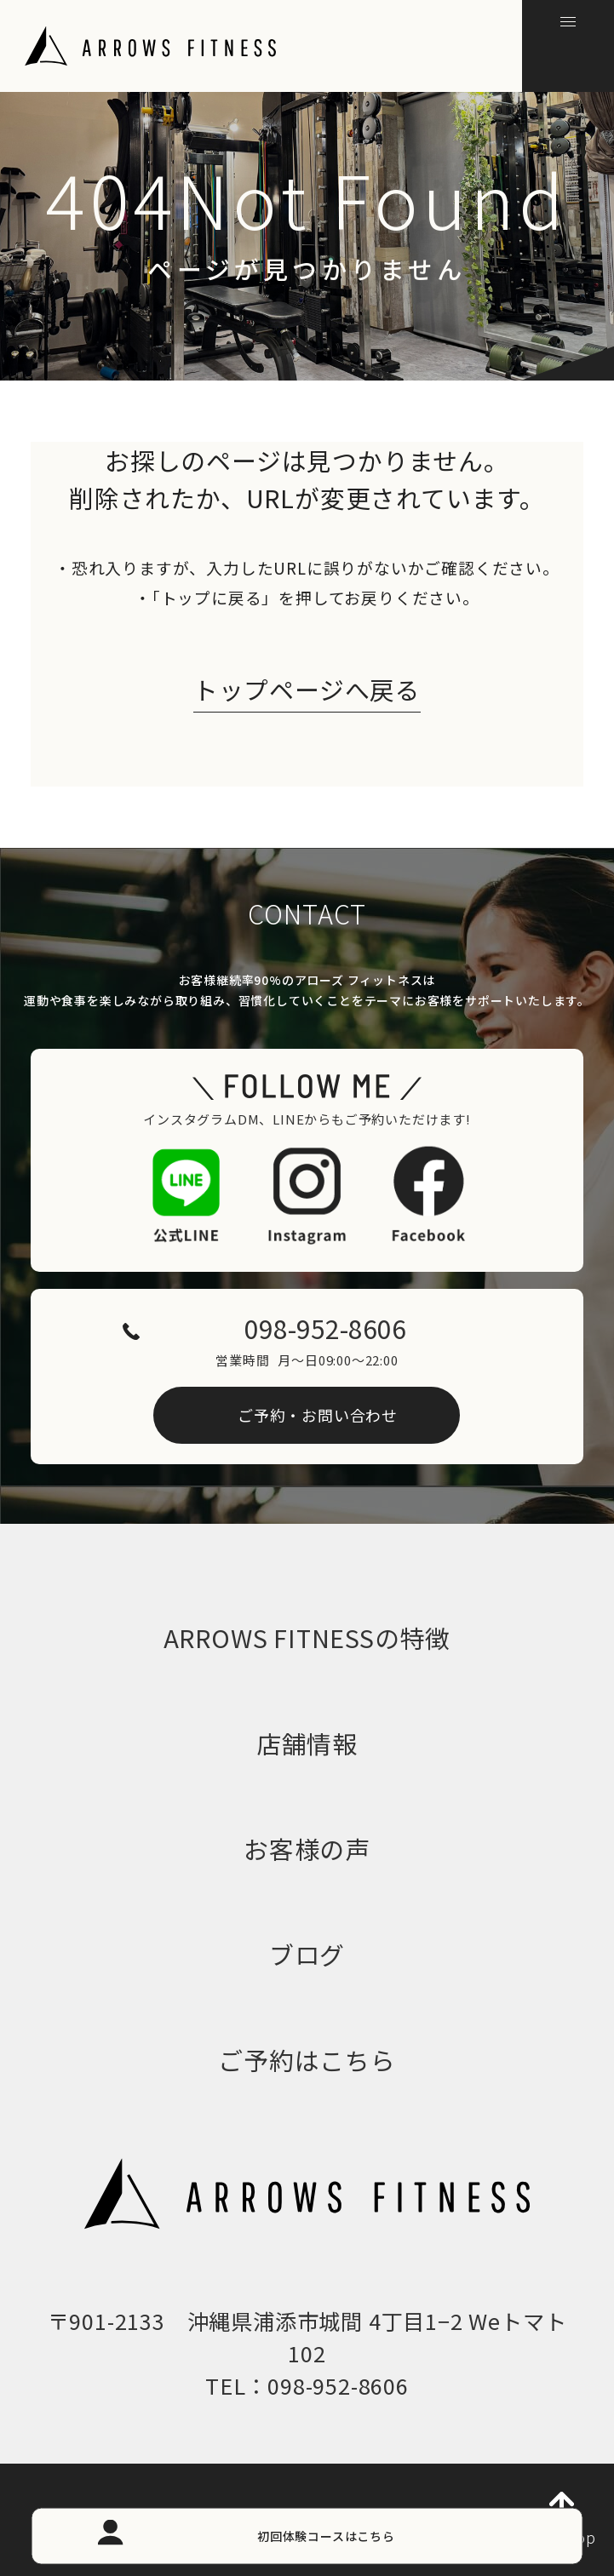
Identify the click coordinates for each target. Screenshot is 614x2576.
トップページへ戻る (307, 690)
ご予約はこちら (307, 2059)
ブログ (307, 1954)
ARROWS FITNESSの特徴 (307, 1637)
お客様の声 (307, 1848)
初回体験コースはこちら (326, 2535)
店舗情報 (307, 1743)
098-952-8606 (325, 1328)
